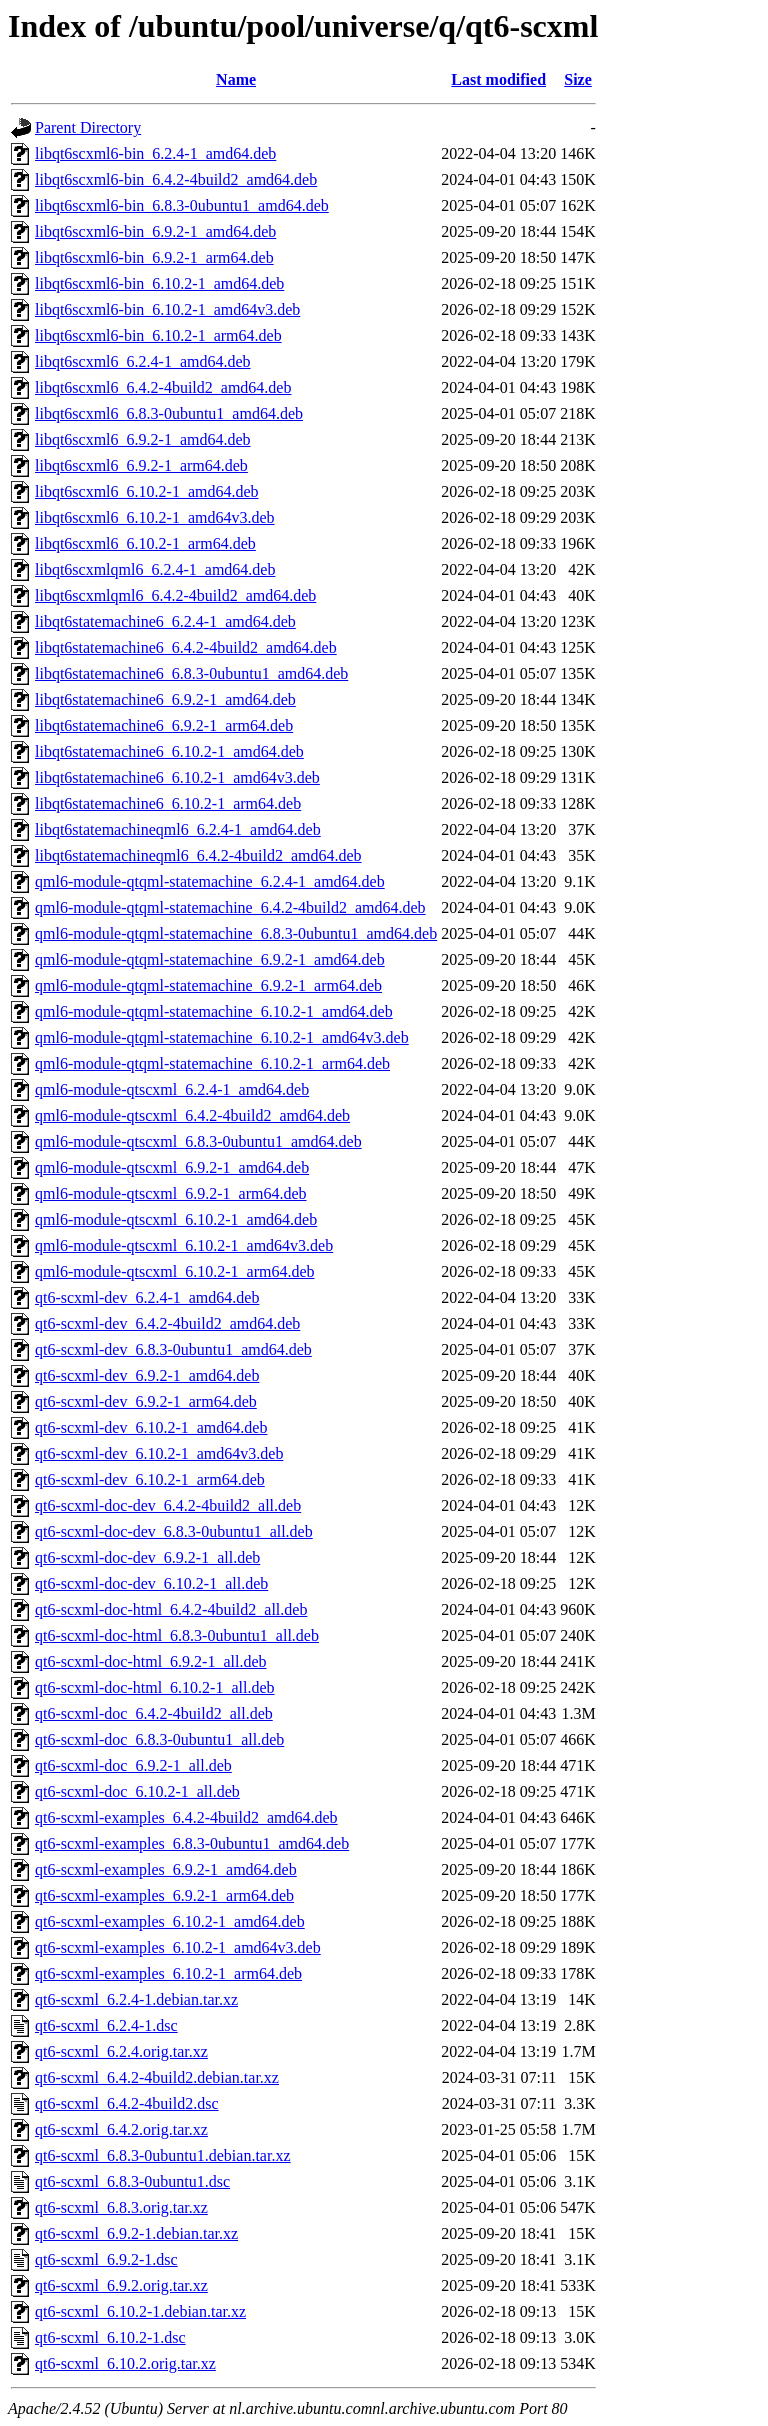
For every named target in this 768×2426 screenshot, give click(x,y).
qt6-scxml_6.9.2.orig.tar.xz (121, 2285)
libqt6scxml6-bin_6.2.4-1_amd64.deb (155, 153)
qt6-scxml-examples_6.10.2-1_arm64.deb (168, 1973)
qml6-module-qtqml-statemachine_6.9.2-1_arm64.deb (208, 985)
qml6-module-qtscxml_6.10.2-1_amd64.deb (176, 1219)
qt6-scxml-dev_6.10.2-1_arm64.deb (150, 1479)
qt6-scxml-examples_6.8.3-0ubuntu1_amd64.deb (192, 1843)
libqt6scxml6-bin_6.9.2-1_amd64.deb (155, 231)
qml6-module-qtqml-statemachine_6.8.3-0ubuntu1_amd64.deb (236, 933)
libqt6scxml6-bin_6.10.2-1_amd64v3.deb (167, 309)
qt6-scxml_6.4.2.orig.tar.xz (121, 2129)
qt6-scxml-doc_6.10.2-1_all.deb (137, 1791)
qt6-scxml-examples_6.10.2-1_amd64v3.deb (178, 1947)
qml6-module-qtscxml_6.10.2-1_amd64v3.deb (184, 1245)
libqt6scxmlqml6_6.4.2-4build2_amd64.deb (175, 595)
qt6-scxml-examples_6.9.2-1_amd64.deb (166, 1869)
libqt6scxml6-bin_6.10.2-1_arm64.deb (158, 335)
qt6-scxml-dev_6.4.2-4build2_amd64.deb (167, 1323)
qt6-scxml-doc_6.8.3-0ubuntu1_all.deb (159, 1739)
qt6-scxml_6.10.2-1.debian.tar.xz (140, 2311)
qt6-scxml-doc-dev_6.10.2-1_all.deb (151, 1583)
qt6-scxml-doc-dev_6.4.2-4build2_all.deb (168, 1505)
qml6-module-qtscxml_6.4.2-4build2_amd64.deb (192, 1115)
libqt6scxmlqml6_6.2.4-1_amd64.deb (155, 569)
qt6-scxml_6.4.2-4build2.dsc (127, 2103)
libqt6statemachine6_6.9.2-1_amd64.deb (165, 699)
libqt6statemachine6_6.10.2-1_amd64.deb (169, 751)
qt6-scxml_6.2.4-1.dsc (106, 2025)
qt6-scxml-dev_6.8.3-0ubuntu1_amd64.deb (173, 1349)
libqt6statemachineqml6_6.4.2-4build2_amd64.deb (198, 855)
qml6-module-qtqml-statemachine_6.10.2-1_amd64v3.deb (222, 1037)
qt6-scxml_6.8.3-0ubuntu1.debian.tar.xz (163, 2155)
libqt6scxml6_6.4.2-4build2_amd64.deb (163, 387)
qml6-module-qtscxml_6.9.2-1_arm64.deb (171, 1193)
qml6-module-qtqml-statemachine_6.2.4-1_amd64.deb (210, 881)
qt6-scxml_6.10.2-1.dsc (110, 2337)
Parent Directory (88, 127)
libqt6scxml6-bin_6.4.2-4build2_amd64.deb (176, 179)
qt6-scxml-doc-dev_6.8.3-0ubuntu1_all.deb (174, 1531)
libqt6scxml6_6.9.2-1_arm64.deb (141, 465)
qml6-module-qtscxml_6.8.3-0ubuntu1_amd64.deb (198, 1141)
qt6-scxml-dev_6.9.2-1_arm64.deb (146, 1401)
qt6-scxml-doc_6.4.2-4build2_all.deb (154, 1713)
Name (236, 79)
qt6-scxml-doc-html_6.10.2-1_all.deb (155, 1687)
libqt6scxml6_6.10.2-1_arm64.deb (145, 543)
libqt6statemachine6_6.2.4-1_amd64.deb (165, 621)
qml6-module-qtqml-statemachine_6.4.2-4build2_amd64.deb (230, 907)
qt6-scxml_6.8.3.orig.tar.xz (121, 2207)
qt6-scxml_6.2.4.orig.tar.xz (121, 2051)
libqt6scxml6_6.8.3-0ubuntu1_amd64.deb (169, 413)
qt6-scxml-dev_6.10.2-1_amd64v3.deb (159, 1453)
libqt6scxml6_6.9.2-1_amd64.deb (143, 439)
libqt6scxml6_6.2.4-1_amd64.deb (143, 361)
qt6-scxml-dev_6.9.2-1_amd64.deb (147, 1375)
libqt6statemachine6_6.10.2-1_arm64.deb (168, 803)
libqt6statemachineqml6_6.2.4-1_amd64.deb (178, 829)
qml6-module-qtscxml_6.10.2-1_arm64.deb (175, 1271)
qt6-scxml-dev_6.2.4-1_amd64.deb (147, 1297)
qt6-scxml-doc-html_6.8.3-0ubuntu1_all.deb (177, 1635)
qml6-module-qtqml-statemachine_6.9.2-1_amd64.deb (210, 959)
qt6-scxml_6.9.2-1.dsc (106, 2259)
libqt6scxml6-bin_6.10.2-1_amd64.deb (159, 283)
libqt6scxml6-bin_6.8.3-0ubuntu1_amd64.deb (182, 205)
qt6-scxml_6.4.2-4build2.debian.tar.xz (157, 2077)
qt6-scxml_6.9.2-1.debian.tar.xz (136, 2233)
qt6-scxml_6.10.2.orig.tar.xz (125, 2363)
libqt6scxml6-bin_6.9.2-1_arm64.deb (154, 257)
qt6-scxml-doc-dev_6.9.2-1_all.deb (147, 1557)
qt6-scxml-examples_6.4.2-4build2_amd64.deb (186, 1817)
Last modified (498, 79)
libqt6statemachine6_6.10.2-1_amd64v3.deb (177, 777)
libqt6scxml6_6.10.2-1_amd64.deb (147, 491)
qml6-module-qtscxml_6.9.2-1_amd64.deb (172, 1167)
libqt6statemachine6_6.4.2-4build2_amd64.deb (186, 647)
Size (578, 79)
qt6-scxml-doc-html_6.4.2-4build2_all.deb (171, 1609)
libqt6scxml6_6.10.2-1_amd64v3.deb (155, 517)
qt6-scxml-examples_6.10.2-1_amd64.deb (170, 1921)
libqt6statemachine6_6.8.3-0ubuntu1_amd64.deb (191, 673)
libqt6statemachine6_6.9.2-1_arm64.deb (164, 725)
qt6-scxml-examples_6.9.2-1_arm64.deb (164, 1895)
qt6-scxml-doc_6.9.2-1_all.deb (133, 1765)
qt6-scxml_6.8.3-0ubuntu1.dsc (132, 2181)
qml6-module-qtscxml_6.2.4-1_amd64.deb (172, 1089)
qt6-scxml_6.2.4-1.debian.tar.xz (136, 1999)
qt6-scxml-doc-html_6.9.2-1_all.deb (151, 1661)
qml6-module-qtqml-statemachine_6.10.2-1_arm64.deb (212, 1063)
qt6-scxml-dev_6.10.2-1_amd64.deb (151, 1427)
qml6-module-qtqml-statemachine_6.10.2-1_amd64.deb (214, 1011)
